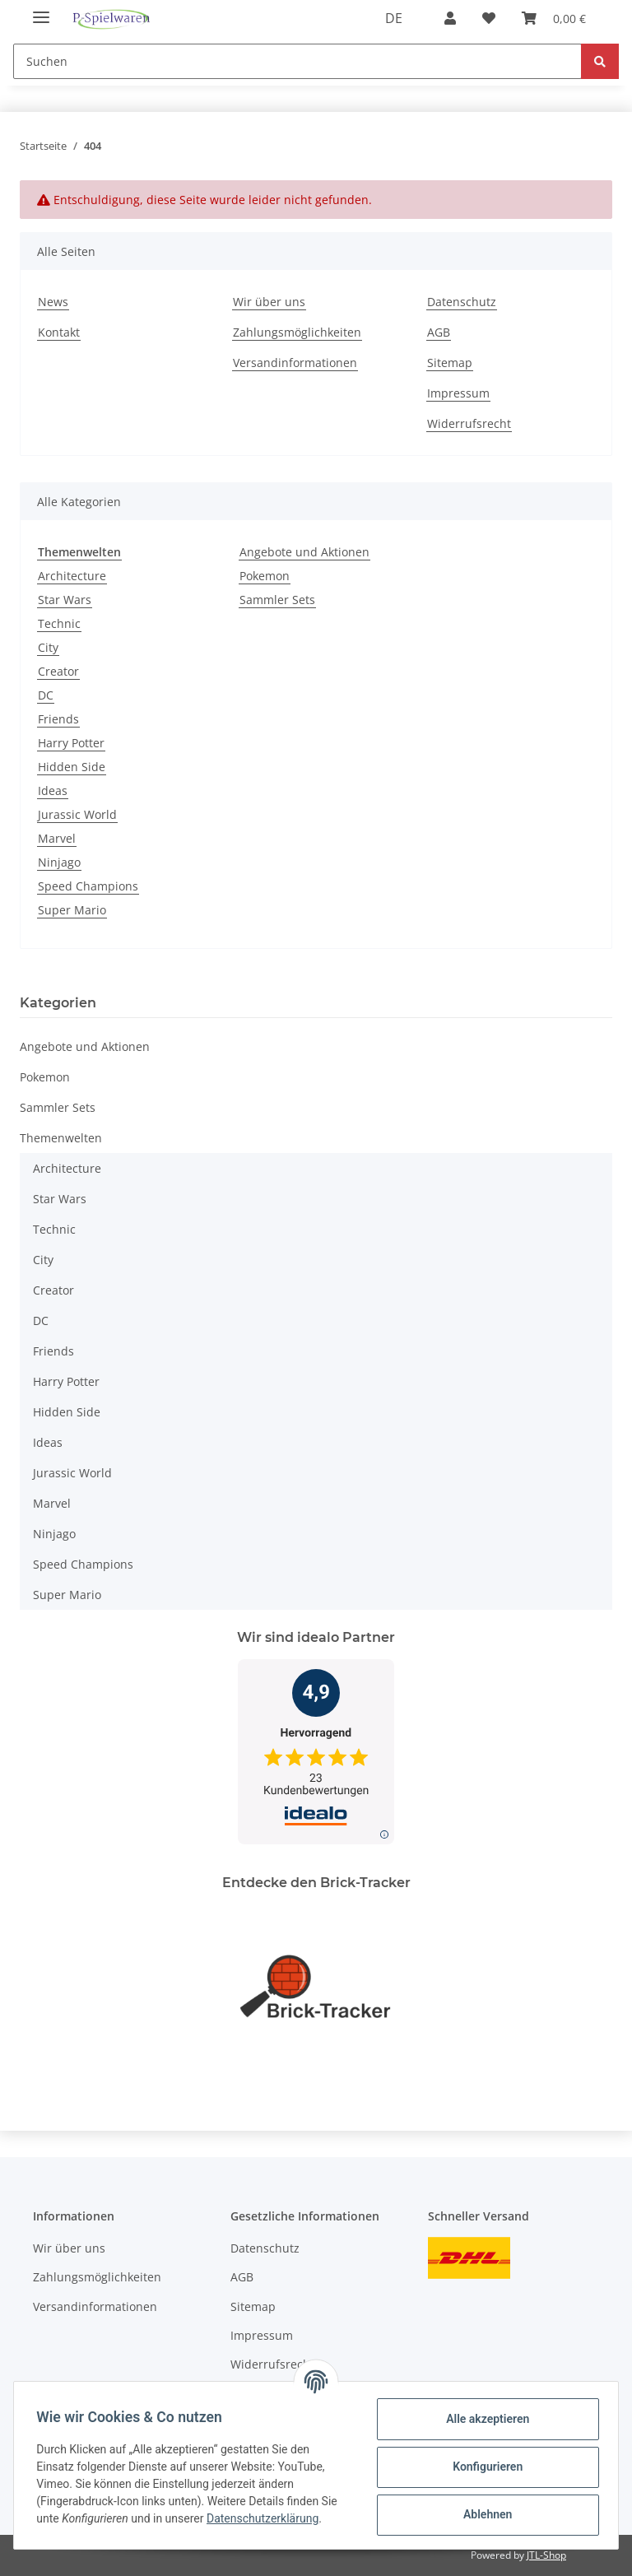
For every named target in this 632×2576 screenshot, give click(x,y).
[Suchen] (297, 61)
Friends (58, 719)
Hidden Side (71, 766)
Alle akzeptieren (483, 2418)
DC (45, 695)
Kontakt (59, 332)
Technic (59, 623)
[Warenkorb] (554, 18)
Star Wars (64, 599)
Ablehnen (483, 2514)
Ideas (52, 790)
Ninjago (59, 862)
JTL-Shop (546, 2555)
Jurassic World (77, 814)
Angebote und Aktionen (304, 552)
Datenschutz (461, 301)
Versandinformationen (295, 362)
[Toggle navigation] (41, 10)
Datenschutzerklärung (267, 2518)
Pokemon (264, 576)
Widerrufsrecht (469, 423)
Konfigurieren (483, 2466)
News (53, 301)
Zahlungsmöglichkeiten (297, 332)
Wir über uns (269, 301)
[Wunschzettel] (489, 18)
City (48, 647)
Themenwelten (61, 1138)
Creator (58, 671)
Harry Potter (71, 743)
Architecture (72, 576)
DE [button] (393, 18)
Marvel (57, 838)
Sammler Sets (277, 599)
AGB (438, 332)
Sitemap (449, 362)
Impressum (458, 393)
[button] (450, 18)
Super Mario (72, 910)
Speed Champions (88, 886)
